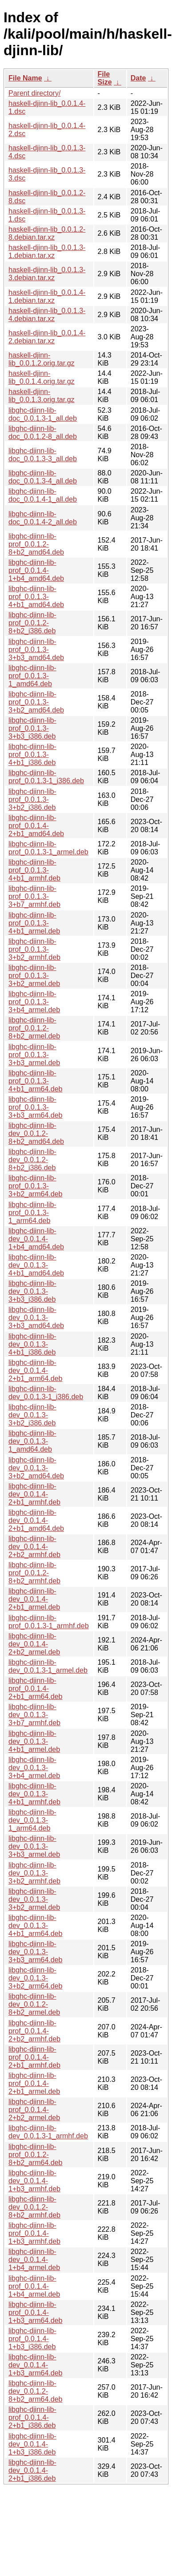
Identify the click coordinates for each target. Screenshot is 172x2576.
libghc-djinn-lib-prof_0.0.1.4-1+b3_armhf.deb (34, 2233)
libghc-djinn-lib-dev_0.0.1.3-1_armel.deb (48, 1666)
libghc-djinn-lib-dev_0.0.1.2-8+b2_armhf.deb (34, 2207)
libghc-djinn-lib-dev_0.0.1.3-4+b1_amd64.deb (36, 1265)
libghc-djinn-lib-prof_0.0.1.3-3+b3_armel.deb (34, 1055)
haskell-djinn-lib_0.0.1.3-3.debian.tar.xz (46, 274)
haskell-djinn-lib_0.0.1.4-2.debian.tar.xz (46, 337)
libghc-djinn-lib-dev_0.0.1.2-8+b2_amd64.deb (36, 1133)
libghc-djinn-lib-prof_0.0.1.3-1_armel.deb (48, 848)
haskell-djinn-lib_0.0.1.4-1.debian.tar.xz (46, 296)
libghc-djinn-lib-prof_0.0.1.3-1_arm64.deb (32, 1212)
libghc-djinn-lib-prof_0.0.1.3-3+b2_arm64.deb (35, 1186)
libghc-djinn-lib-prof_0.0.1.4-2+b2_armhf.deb (34, 2031)
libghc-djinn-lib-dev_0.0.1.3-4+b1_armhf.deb (34, 1794)
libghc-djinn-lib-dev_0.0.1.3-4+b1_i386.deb (32, 1344)
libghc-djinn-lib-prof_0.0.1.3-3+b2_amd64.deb (36, 702)
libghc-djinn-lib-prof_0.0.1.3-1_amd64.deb (32, 676)
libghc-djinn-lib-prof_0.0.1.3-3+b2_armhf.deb (34, 949)
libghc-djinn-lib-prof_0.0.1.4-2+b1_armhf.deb (34, 2057)
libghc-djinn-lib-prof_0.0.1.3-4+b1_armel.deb (34, 923)
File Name (25, 78)
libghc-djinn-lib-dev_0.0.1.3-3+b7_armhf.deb (34, 1715)
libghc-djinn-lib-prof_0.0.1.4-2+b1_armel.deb (34, 2083)
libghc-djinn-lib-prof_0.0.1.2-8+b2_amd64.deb (36, 544)
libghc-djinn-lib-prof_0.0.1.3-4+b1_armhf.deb (34, 870)
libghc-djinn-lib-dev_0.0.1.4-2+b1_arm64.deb (35, 1370)
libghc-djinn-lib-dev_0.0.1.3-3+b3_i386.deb (32, 1291)
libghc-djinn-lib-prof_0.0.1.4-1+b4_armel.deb (34, 2286)
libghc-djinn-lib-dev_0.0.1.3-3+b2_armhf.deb (34, 1873)
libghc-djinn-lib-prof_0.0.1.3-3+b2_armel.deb (34, 975)
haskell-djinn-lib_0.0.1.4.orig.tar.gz (41, 377)
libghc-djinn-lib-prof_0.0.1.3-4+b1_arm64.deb (35, 1081)
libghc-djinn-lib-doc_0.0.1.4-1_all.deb (42, 495)
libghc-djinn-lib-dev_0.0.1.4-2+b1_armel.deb (34, 1599)
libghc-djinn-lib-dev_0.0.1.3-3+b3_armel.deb (34, 1846)
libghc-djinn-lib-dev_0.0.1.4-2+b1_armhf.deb (34, 1494)
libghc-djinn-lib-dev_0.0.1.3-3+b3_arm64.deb (35, 1952)
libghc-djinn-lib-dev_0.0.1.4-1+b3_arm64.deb (35, 2365)
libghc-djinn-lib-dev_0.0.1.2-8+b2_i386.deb (32, 1159)
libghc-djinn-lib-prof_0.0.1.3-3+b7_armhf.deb (34, 896)
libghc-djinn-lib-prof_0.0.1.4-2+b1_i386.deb (32, 2417)
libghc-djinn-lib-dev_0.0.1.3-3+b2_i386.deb (32, 1415)
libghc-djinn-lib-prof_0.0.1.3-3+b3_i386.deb (32, 728)
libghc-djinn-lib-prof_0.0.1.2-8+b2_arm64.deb (35, 2154)
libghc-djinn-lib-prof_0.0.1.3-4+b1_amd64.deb (36, 596)
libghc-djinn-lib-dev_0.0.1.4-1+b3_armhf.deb (34, 2181)
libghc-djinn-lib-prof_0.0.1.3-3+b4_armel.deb (34, 1002)
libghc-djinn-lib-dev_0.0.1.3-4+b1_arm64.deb (35, 1925)
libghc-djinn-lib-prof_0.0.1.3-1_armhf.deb (48, 1622)
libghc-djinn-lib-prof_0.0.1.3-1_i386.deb (46, 777)
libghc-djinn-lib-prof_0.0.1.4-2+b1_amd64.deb (36, 825)
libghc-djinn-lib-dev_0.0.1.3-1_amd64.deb (32, 1441)
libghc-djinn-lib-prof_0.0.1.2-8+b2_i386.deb (32, 623)
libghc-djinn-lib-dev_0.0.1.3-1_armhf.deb (48, 2132)
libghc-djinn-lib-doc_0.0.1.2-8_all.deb (42, 432)
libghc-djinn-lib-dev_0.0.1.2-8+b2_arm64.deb (35, 2391)
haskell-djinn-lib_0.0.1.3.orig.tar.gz (41, 395)
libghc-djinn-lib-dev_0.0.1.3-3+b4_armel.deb (34, 1767)
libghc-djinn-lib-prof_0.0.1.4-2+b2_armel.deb (34, 2109)
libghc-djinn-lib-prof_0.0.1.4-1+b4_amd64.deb (36, 570)
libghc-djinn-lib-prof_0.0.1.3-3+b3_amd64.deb (36, 649)
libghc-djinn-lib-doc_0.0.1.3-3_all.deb (42, 455)
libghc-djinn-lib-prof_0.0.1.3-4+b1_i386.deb (32, 754)
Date (138, 78)
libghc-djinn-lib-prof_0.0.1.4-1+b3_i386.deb (32, 2339)
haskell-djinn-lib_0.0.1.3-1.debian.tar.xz (46, 251)
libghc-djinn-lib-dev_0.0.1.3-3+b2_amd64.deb (36, 1468)
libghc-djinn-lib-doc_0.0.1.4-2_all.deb (42, 518)
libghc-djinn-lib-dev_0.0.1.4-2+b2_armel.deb (34, 1644)
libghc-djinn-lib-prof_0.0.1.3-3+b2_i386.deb (32, 799)
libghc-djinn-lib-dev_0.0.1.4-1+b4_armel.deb (34, 2259)
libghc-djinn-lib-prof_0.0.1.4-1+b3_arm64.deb (35, 2312)
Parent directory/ (34, 93)
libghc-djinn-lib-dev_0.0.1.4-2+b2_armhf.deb (34, 1546)
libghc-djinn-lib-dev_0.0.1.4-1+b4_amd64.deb (36, 1239)
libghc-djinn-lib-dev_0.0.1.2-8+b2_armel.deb (34, 2004)
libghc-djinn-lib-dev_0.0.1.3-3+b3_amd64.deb (36, 1317)
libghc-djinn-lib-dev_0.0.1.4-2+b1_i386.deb (32, 2470)
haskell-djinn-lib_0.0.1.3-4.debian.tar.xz (46, 314)
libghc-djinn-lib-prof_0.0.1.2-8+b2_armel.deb (34, 1028)
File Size (105, 78)
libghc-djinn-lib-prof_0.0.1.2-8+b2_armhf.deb (34, 1573)
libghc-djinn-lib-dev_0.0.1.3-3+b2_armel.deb (34, 1899)
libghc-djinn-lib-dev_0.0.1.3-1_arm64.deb (32, 1820)
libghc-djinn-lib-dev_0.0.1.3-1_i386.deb (45, 1393)
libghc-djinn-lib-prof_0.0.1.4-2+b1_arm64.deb (35, 1688)
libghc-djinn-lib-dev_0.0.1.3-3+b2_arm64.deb (35, 1978)
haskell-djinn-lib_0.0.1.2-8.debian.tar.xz (46, 233)
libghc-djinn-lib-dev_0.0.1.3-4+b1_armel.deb (34, 1741)
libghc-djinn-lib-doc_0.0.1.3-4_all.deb (42, 477)
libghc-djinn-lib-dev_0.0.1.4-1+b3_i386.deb (32, 2444)
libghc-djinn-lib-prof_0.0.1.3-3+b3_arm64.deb (35, 1107)
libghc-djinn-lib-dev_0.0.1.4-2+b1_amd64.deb (36, 1520)
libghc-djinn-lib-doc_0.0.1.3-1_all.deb (42, 414)
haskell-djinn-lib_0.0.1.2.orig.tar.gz (41, 359)
